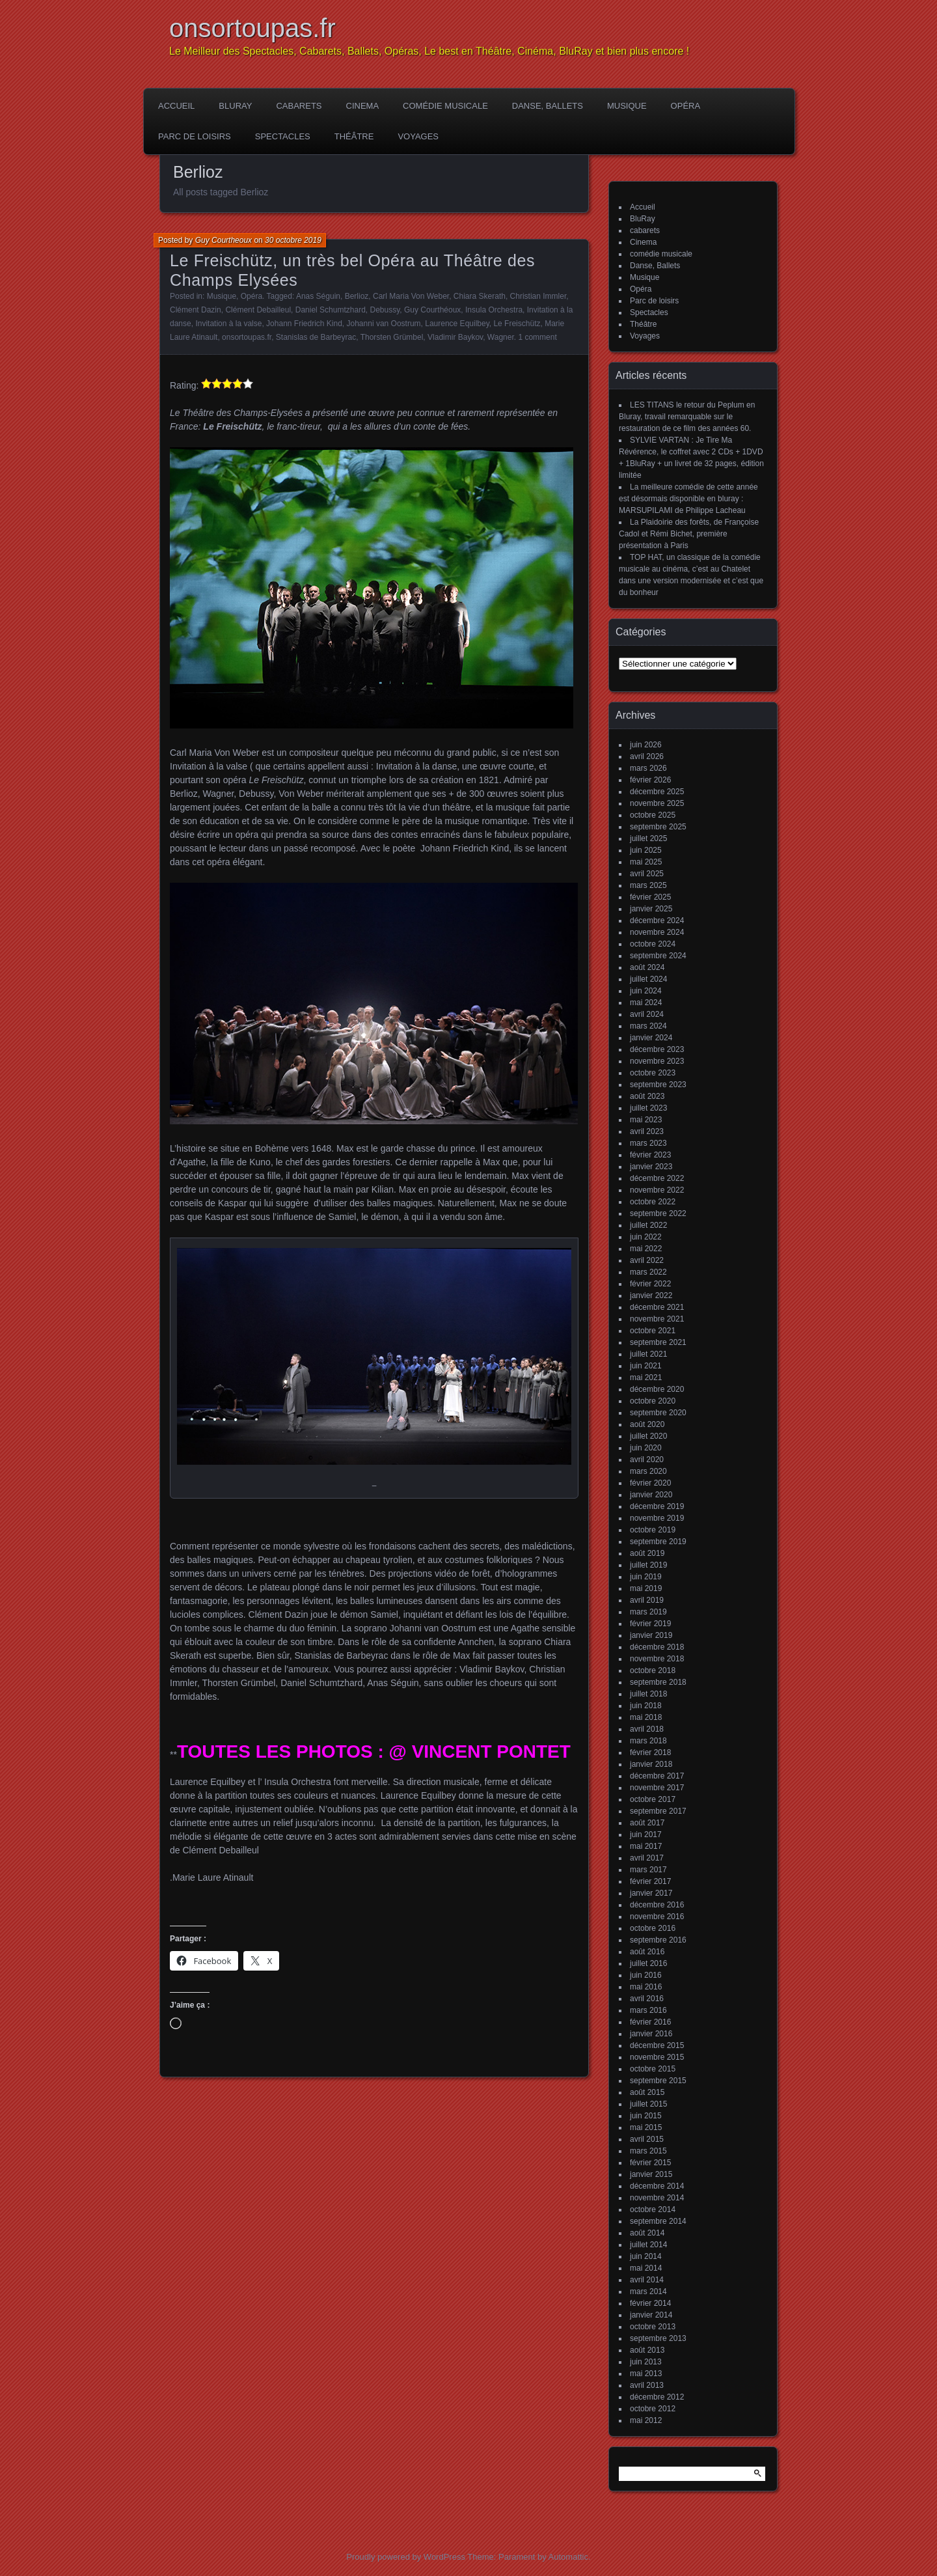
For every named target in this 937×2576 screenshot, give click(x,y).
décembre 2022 (657, 1178)
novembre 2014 (657, 2197)
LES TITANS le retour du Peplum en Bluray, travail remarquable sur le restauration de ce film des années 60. (687, 416)
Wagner (500, 337)
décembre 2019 (657, 1506)
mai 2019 (646, 1588)
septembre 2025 (658, 826)
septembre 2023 (658, 1084)
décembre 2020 (657, 1389)
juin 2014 (646, 2256)
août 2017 (647, 1822)
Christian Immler (538, 296)
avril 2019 (647, 1600)
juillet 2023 (648, 1108)
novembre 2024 (657, 932)
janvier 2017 (651, 1893)
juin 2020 (646, 1447)
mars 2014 (648, 2291)
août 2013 (647, 2350)
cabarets (298, 106)
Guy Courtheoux (223, 240)
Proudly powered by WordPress (405, 2557)
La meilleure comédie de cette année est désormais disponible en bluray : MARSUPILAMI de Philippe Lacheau (688, 498)
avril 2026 (647, 756)
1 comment (537, 337)
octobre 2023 (652, 1072)
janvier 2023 (651, 1166)
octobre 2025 (652, 815)
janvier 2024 (651, 1037)
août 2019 (647, 1553)
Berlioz (357, 296)
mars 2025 (648, 885)
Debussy (385, 309)
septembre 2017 (658, 1811)
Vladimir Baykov (455, 337)
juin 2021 (646, 1365)
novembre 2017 (657, 1787)
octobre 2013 (652, 2326)
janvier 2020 (651, 1494)
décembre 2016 (657, 1904)
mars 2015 (648, 2150)
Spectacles (282, 136)
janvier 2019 (651, 1635)
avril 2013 (647, 2385)
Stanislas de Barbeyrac (316, 337)
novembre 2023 (657, 1061)
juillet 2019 (648, 1565)
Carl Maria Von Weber (411, 296)
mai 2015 (646, 2127)
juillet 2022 (648, 1225)
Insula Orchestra (494, 309)
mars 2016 (648, 2010)
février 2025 (650, 897)
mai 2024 (646, 1002)
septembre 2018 (658, 1682)
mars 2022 (648, 1272)
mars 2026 (648, 768)
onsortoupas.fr (252, 28)
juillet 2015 (648, 2104)
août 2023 (647, 1096)
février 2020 (650, 1483)
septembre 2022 (658, 1213)
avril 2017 (647, 1858)
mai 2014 (646, 2268)
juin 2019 (646, 1576)
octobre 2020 (652, 1401)
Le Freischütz (516, 323)
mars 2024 (648, 1026)
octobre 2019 (652, 1529)
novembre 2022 (657, 1190)
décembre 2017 (657, 1775)
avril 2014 (647, 2279)
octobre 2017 (652, 1799)
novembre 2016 (657, 1916)
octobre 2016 (652, 1928)
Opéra (686, 106)
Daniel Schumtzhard (330, 309)
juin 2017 (646, 1834)
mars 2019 (648, 1611)
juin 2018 (646, 1705)
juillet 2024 (648, 979)
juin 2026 (646, 744)
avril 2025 (647, 873)
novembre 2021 (657, 1318)
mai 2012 (646, 2420)
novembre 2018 (657, 1658)
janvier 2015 (651, 2174)
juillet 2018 (648, 1693)
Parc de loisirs (194, 136)
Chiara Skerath (480, 296)
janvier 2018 (651, 1764)
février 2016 (650, 2022)
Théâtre (354, 136)
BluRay (235, 106)
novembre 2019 (657, 1518)
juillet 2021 (648, 1354)
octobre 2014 (652, 2209)
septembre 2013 (658, 2338)
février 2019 (650, 1623)
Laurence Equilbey (457, 323)
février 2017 (650, 1881)
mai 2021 (646, 1377)
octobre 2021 (652, 1330)
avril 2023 (647, 1131)
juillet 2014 (648, 2244)
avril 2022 (647, 1260)
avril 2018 (647, 1729)
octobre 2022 (652, 1201)
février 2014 (650, 2303)
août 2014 (647, 2232)
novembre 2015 (657, 2057)
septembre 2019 (658, 1541)
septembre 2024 (658, 955)
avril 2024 (647, 1014)
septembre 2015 (658, 2080)
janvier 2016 (651, 2033)
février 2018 (650, 1752)
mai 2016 (646, 1986)
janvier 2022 (651, 1295)
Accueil (176, 106)
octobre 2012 (652, 2408)
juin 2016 (646, 1975)
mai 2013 (646, 2373)
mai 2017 (646, 1846)
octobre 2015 (652, 2068)
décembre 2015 (657, 2045)
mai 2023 (646, 1119)
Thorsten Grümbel (392, 337)
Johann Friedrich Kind (304, 323)
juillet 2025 (648, 838)
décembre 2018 (657, 1647)
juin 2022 (646, 1236)
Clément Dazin (195, 309)
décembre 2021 (657, 1307)
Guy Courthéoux (432, 309)
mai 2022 (646, 1248)
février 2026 (650, 779)
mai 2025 (646, 861)
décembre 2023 (657, 1049)
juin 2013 (646, 2361)
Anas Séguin (318, 296)
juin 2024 (646, 990)
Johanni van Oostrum (384, 323)
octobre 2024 (652, 944)
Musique (627, 106)
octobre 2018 (652, 1670)
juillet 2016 (648, 1963)
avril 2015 (647, 2139)
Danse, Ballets (547, 106)
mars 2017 (648, 1869)
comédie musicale (445, 106)
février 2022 (650, 1283)
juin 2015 (646, 2115)
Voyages (418, 136)
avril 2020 (647, 1459)
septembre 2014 (658, 2221)
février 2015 (650, 2162)
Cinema (362, 106)
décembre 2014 (657, 2186)
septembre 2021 (658, 1342)
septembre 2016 (658, 1940)
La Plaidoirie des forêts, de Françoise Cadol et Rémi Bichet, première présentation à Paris (689, 534)
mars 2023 (648, 1143)
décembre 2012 (657, 2397)
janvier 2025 (651, 908)
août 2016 (647, 1951)
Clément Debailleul (258, 309)
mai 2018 (646, 1717)
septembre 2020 (658, 1412)
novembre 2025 (657, 803)
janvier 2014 (651, 2315)
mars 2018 (648, 1740)
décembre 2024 (657, 920)
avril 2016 (647, 1998)
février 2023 (650, 1154)
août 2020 (647, 1424)
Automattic (568, 2557)
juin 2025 (646, 850)
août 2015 (647, 2092)
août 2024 (647, 967)
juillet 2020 (648, 1436)
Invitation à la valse (228, 323)
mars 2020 (648, 1471)
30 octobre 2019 (293, 240)
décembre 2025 (657, 791)
